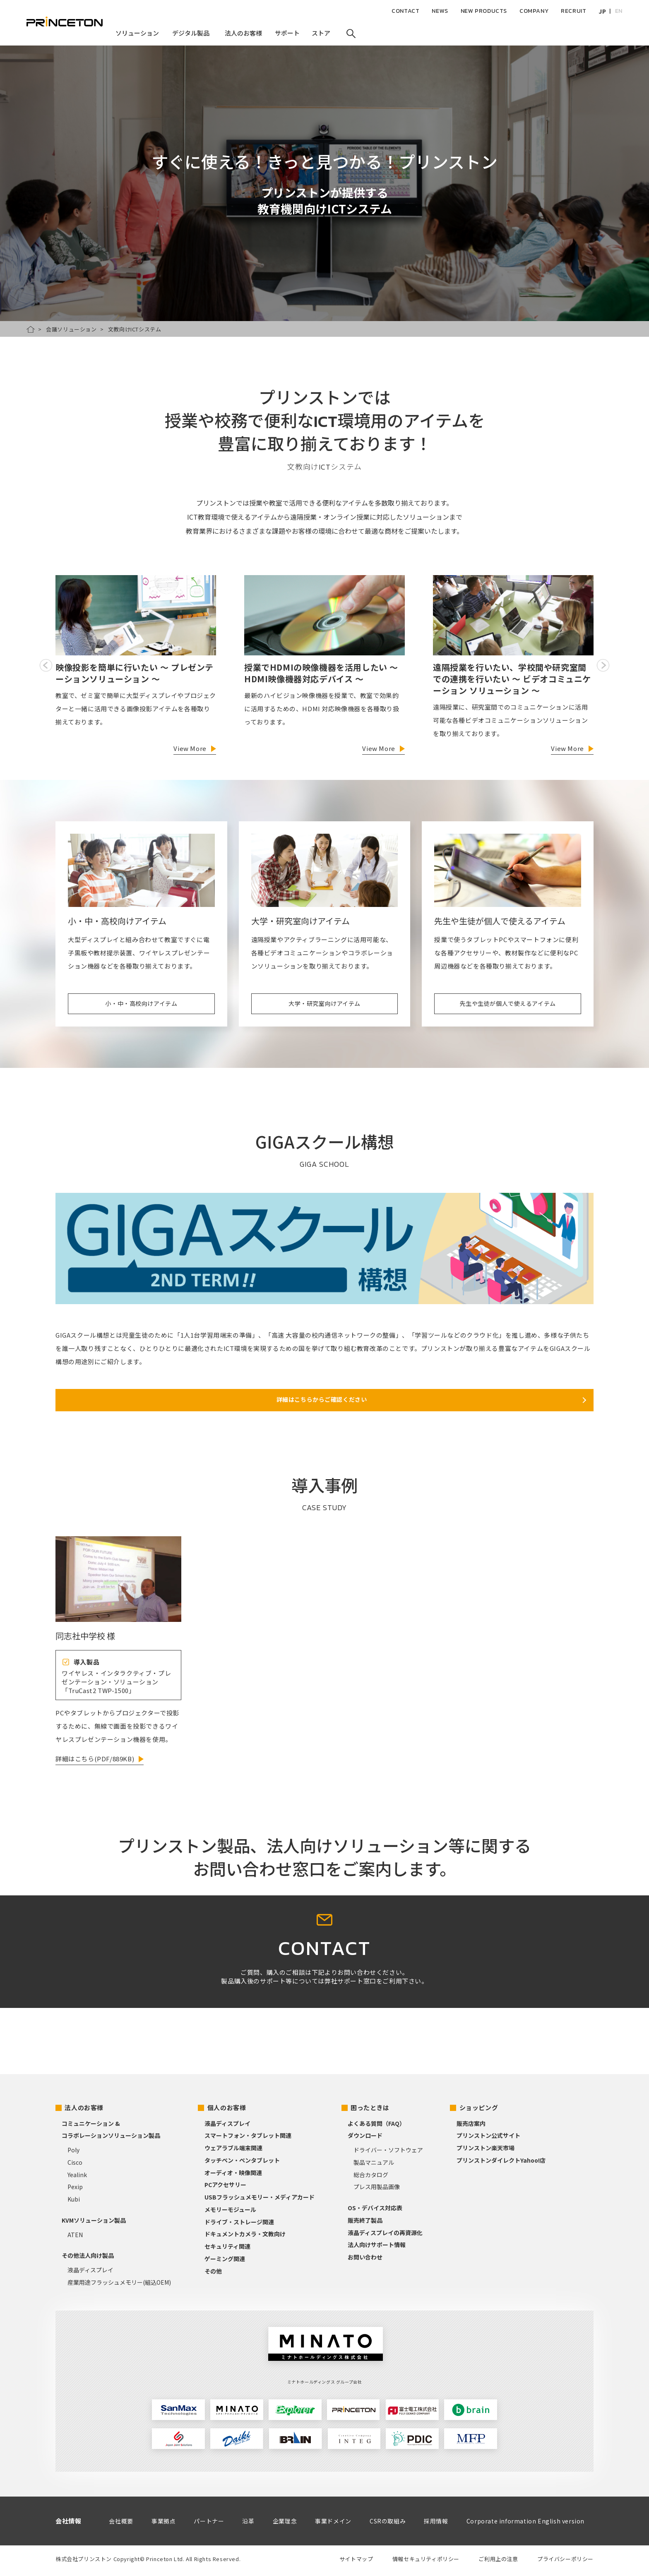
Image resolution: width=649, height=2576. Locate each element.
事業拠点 (163, 2524)
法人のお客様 (84, 2110)
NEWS (440, 11)
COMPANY (533, 11)
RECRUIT (573, 11)
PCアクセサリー (225, 2188)
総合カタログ (370, 2177)
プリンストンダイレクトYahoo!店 (501, 2163)
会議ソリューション (71, 329)
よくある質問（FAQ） (376, 2126)
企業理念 (285, 2524)
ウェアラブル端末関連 (233, 2151)
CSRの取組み (388, 2524)
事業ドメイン (333, 2524)
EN (619, 11)
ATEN (75, 2237)
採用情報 (436, 2524)
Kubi (73, 2202)
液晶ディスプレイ (90, 2273)
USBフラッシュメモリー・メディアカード (259, 2200)
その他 (213, 2274)
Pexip (75, 2190)
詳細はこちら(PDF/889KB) (94, 1761)
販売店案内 (471, 2126)
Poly (73, 2153)
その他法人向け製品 (88, 2259)
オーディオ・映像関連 (233, 2175)
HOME (30, 329)
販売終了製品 (365, 2223)
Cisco (74, 2165)
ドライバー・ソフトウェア (388, 2153)
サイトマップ (356, 2562)
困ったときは (370, 2110)
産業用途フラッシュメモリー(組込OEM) (119, 2285)
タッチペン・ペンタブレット (242, 2163)
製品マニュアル (373, 2165)
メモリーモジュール (230, 2212)
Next (603, 665)
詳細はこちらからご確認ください (321, 1401)
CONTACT (405, 11)
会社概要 (121, 2524)
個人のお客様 (226, 2110)
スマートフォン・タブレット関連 (247, 2139)
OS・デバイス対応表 (375, 2211)
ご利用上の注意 (498, 2562)
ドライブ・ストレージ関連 (239, 2225)
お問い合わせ (365, 2260)
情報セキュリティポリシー (425, 2562)
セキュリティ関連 (227, 2249)
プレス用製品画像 (376, 2190)
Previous (46, 665)
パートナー (209, 2524)
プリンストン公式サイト (488, 2139)
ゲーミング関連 (224, 2261)
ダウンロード (365, 2139)
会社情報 (68, 2523)
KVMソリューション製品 (94, 2223)
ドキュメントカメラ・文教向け (245, 2237)
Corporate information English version (525, 2524)
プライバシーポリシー (565, 2562)
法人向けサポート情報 (377, 2248)
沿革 (248, 2524)
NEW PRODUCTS (484, 11)
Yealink (77, 2177)
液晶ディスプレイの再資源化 (385, 2235)
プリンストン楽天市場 (485, 2151)
